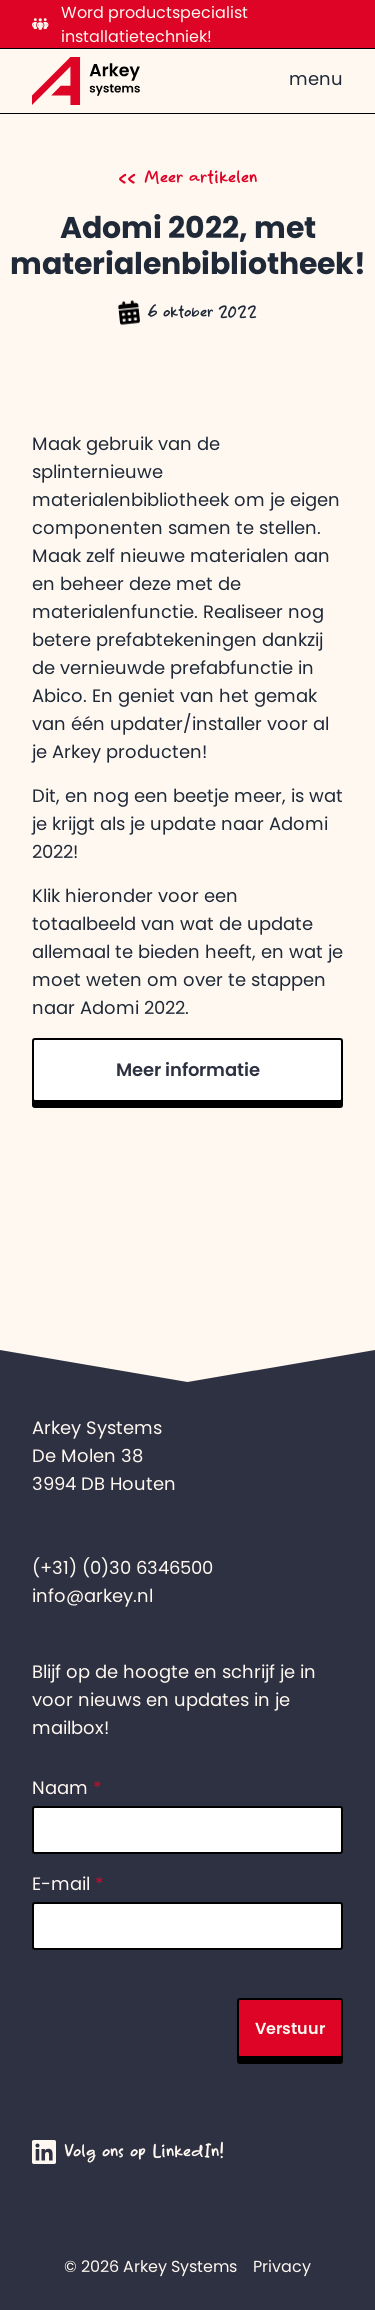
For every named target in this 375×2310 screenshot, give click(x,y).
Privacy (282, 2266)
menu (316, 79)
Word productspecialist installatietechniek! (140, 24)
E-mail (68, 1884)
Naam (67, 1788)
